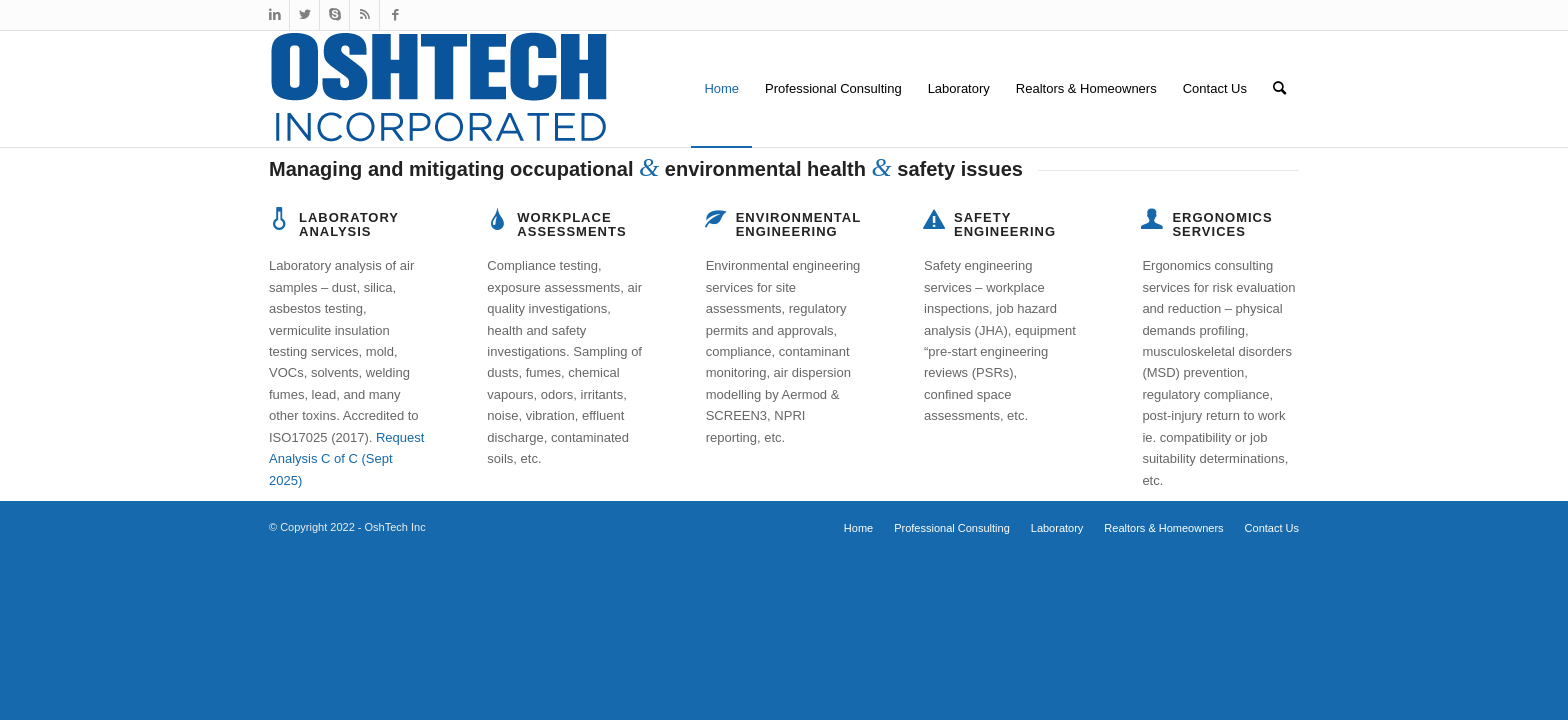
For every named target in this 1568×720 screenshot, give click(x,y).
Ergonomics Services (1222, 224)
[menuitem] (721, 89)
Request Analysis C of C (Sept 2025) (346, 459)
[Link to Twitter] (304, 15)
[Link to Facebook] (395, 15)
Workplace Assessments (571, 224)
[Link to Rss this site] (364, 15)
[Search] (1279, 89)
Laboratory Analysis (349, 224)
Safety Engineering (1005, 224)
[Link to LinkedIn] (274, 15)
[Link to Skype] (334, 15)
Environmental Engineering (798, 224)
